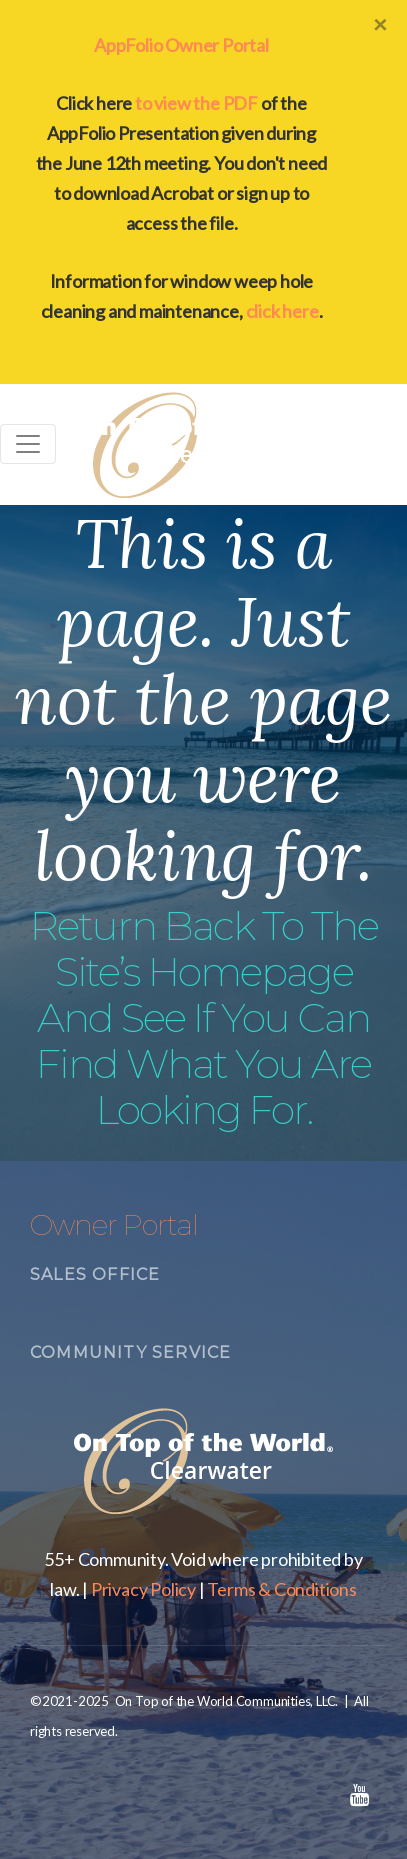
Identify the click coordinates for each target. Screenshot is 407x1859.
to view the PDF (196, 103)
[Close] (380, 24)
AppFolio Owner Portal (181, 45)
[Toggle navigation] (28, 444)
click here (282, 311)
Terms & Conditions (281, 1589)
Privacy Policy (143, 1589)
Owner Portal (114, 1225)
